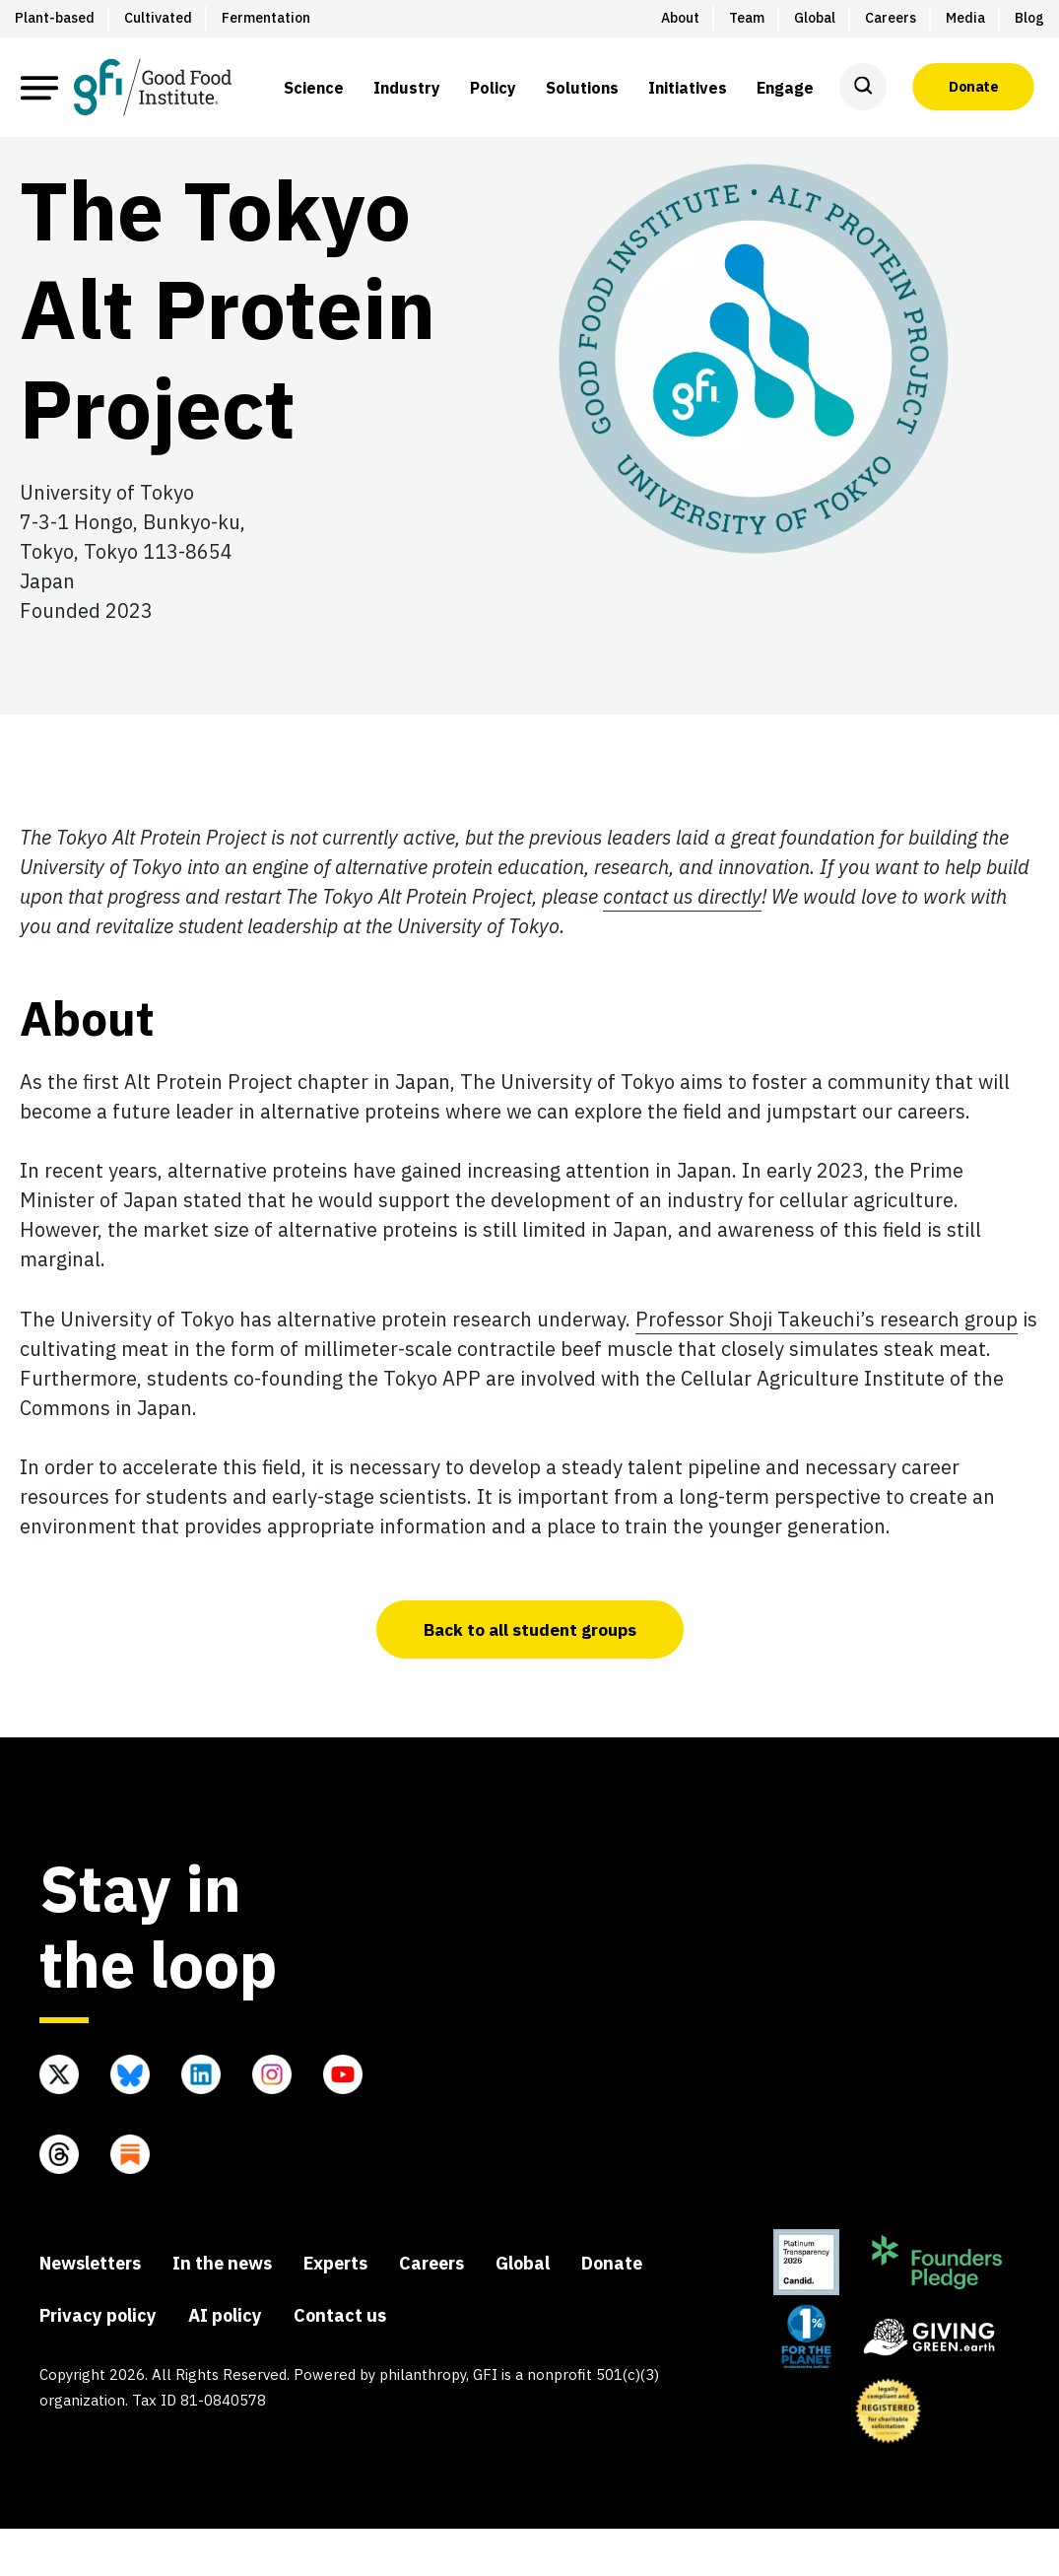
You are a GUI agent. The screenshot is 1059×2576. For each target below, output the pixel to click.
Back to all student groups (530, 1675)
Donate (973, 87)
